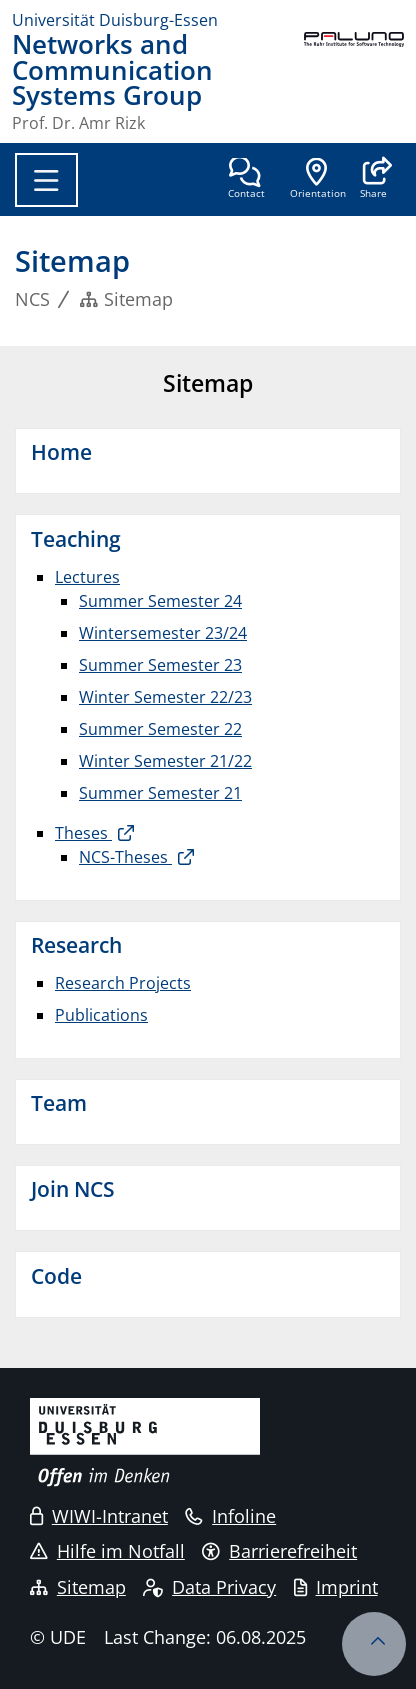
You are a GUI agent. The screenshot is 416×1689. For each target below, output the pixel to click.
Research (76, 945)
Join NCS (73, 1189)
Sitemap (78, 1587)
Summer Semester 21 (160, 793)
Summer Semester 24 (160, 601)
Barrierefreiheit (279, 1551)
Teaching (76, 539)
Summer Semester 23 (160, 665)
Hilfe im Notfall (107, 1551)
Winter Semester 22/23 (165, 697)
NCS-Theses (125, 857)
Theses (83, 833)
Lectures (87, 577)
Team (59, 1103)
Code (56, 1276)
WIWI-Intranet (99, 1516)
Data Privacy (209, 1587)
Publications (101, 1015)
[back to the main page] (354, 81)
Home (61, 452)
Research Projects (123, 983)
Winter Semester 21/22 (165, 761)
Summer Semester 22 (160, 729)
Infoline (230, 1516)
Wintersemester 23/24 (163, 633)
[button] (373, 180)
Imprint (336, 1587)
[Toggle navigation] (46, 180)
